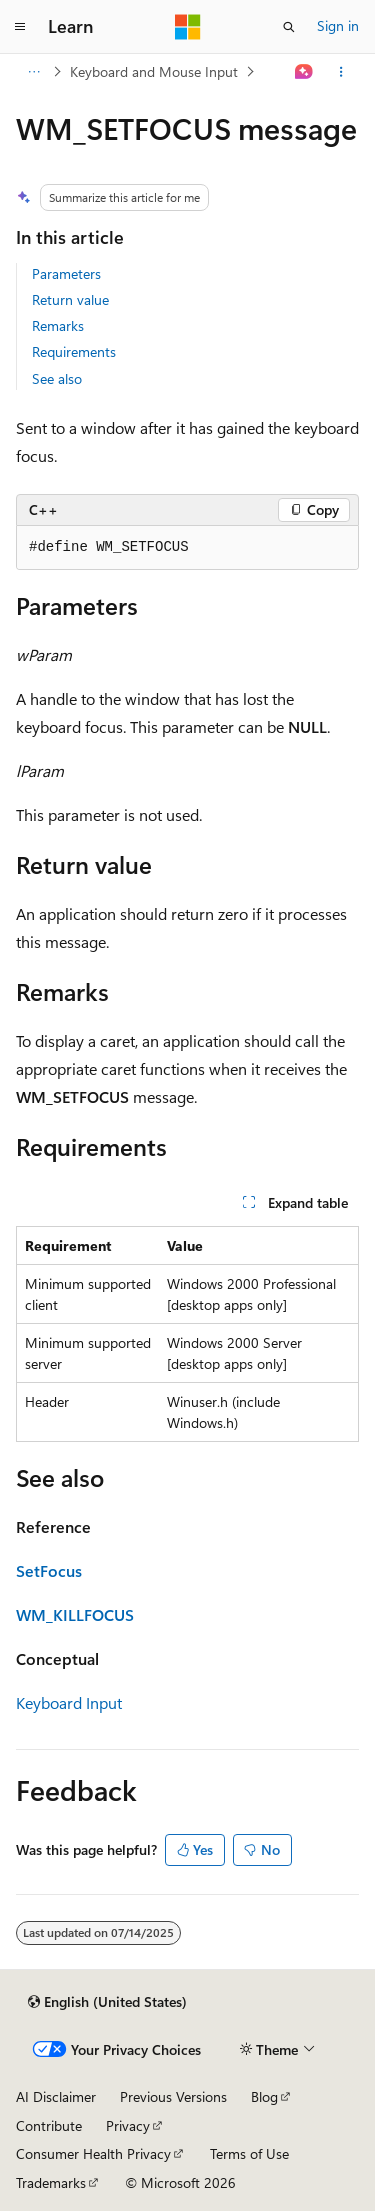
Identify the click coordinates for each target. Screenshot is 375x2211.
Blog (264, 2096)
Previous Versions (173, 2096)
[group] (187, 548)
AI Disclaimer (56, 2096)
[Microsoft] (188, 27)
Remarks (58, 325)
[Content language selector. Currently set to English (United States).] (107, 2002)
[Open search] (289, 27)
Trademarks (51, 2182)
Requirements (74, 351)
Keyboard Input (69, 1702)
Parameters (66, 273)
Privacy (128, 2125)
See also (57, 378)
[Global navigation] (20, 27)
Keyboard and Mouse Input (154, 71)
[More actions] (341, 72)
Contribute (49, 2125)
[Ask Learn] (304, 72)
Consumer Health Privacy (93, 2153)
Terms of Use (249, 2153)
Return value (70, 299)
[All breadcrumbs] (33, 72)
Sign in (338, 25)
